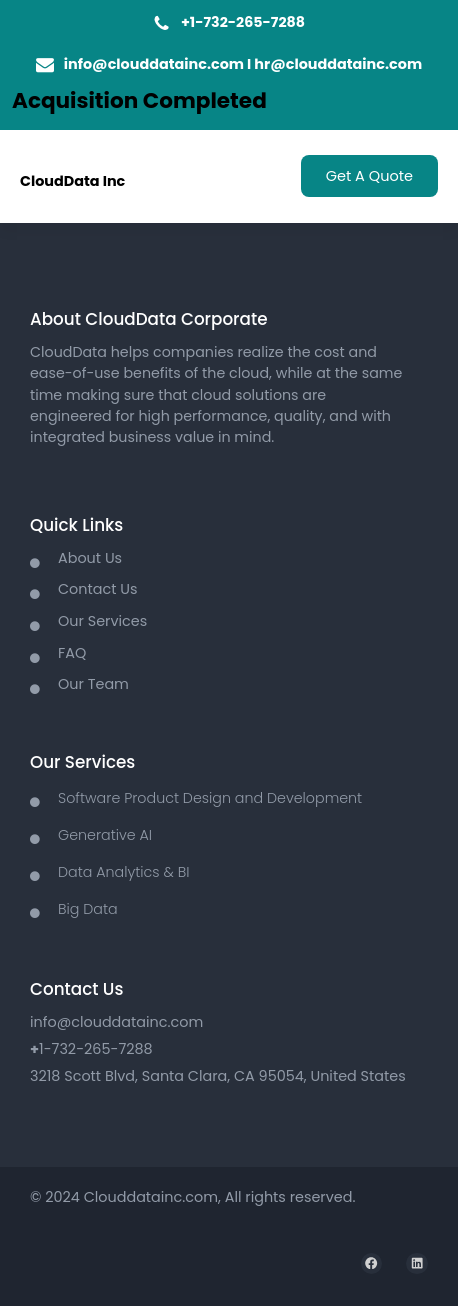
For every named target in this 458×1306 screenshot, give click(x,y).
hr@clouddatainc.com (338, 64)
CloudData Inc (72, 181)
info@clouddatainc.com (154, 64)
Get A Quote (369, 176)
